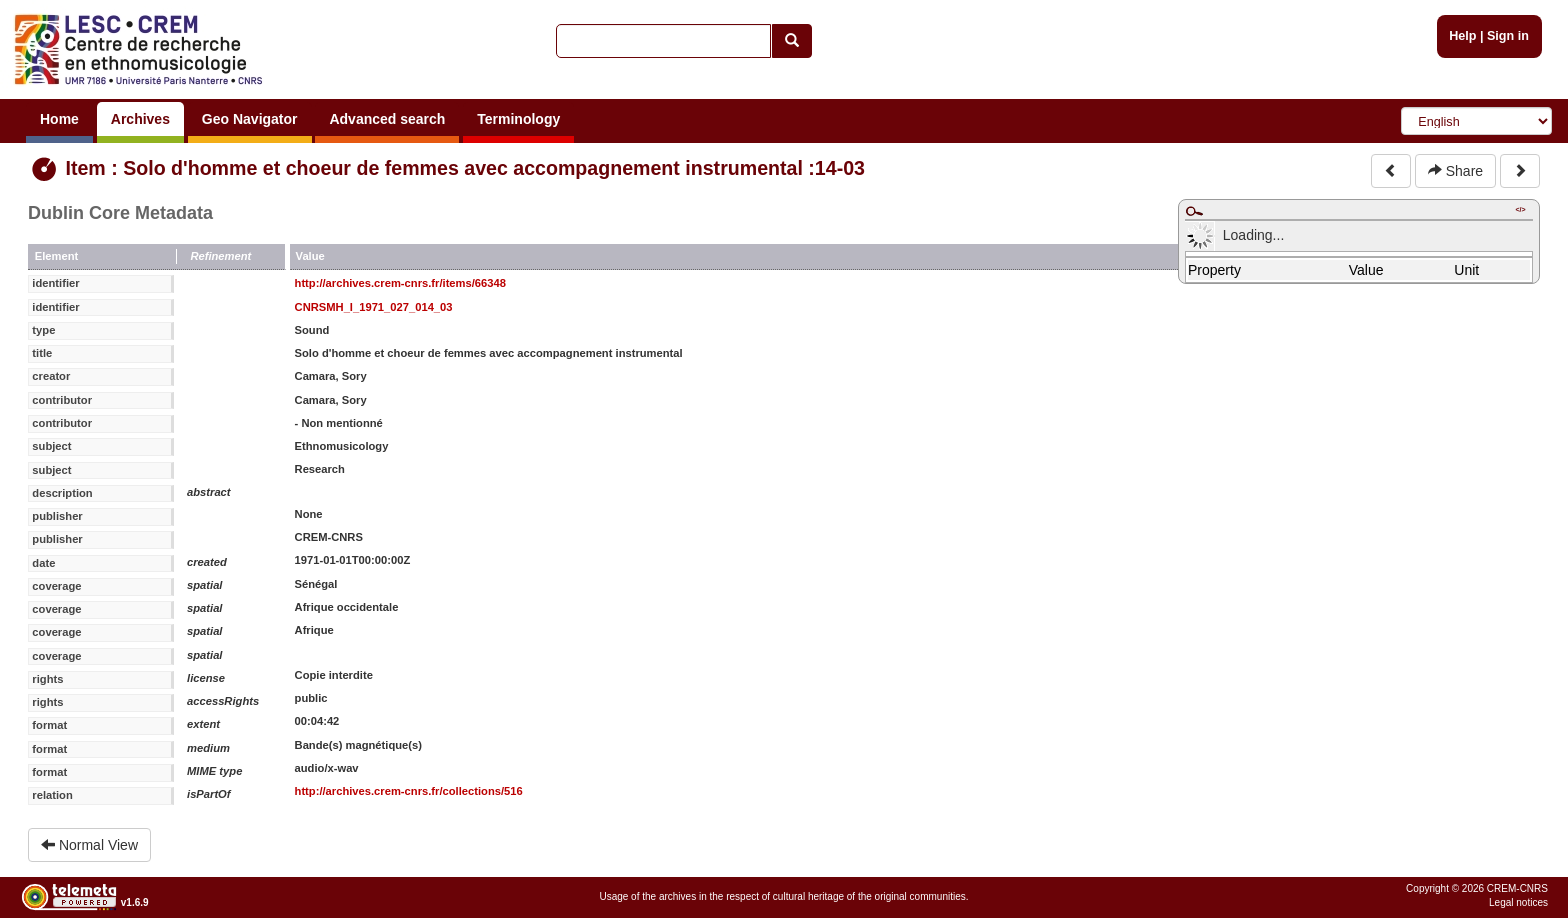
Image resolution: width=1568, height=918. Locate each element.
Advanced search (387, 119)
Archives (140, 119)
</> (1520, 209)
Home (59, 119)
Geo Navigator (250, 119)
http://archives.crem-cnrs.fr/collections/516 (409, 791)
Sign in (1508, 36)
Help (1462, 36)
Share (1455, 171)
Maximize (1194, 211)
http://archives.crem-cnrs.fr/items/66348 (400, 283)
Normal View (89, 845)
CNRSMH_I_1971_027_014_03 (374, 307)
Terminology (518, 119)
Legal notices (1518, 902)
